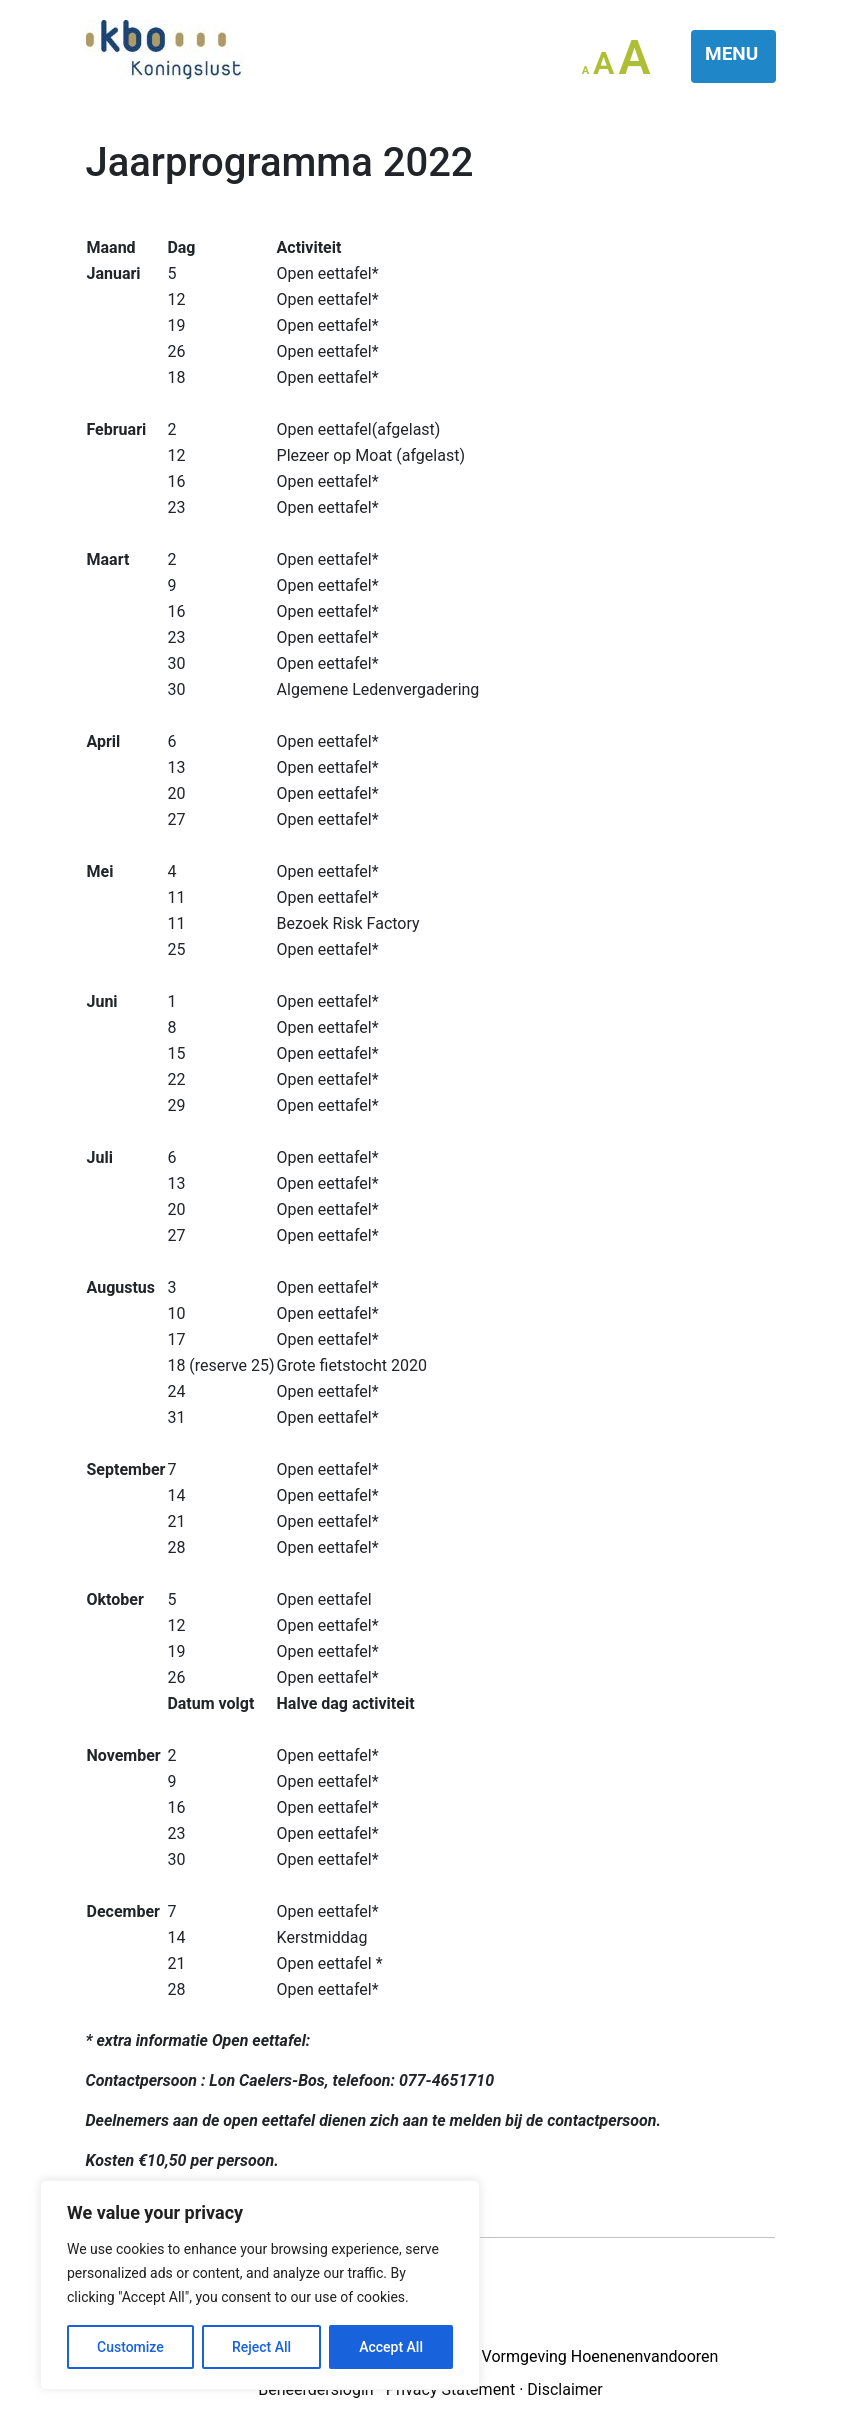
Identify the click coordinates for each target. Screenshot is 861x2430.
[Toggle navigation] (733, 56)
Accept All (391, 2347)
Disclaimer (564, 2389)
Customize (130, 2347)
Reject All (261, 2347)
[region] (260, 2285)
